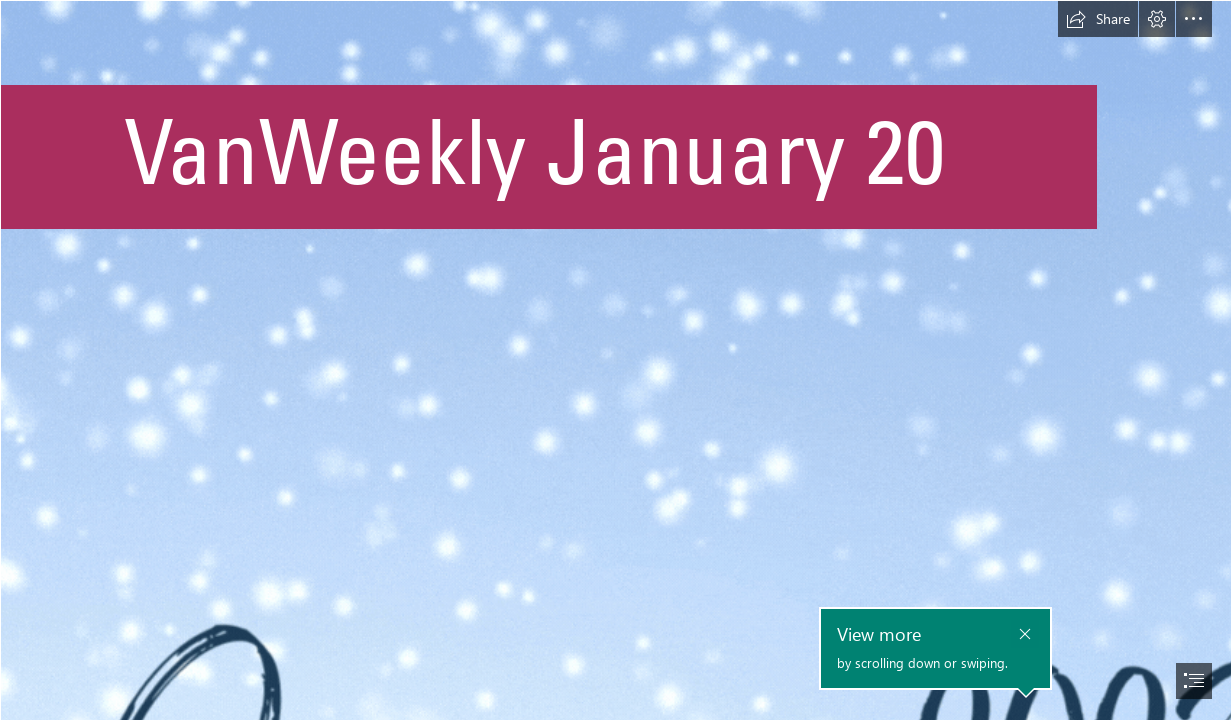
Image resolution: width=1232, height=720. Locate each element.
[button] (1098, 19)
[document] (616, 360)
